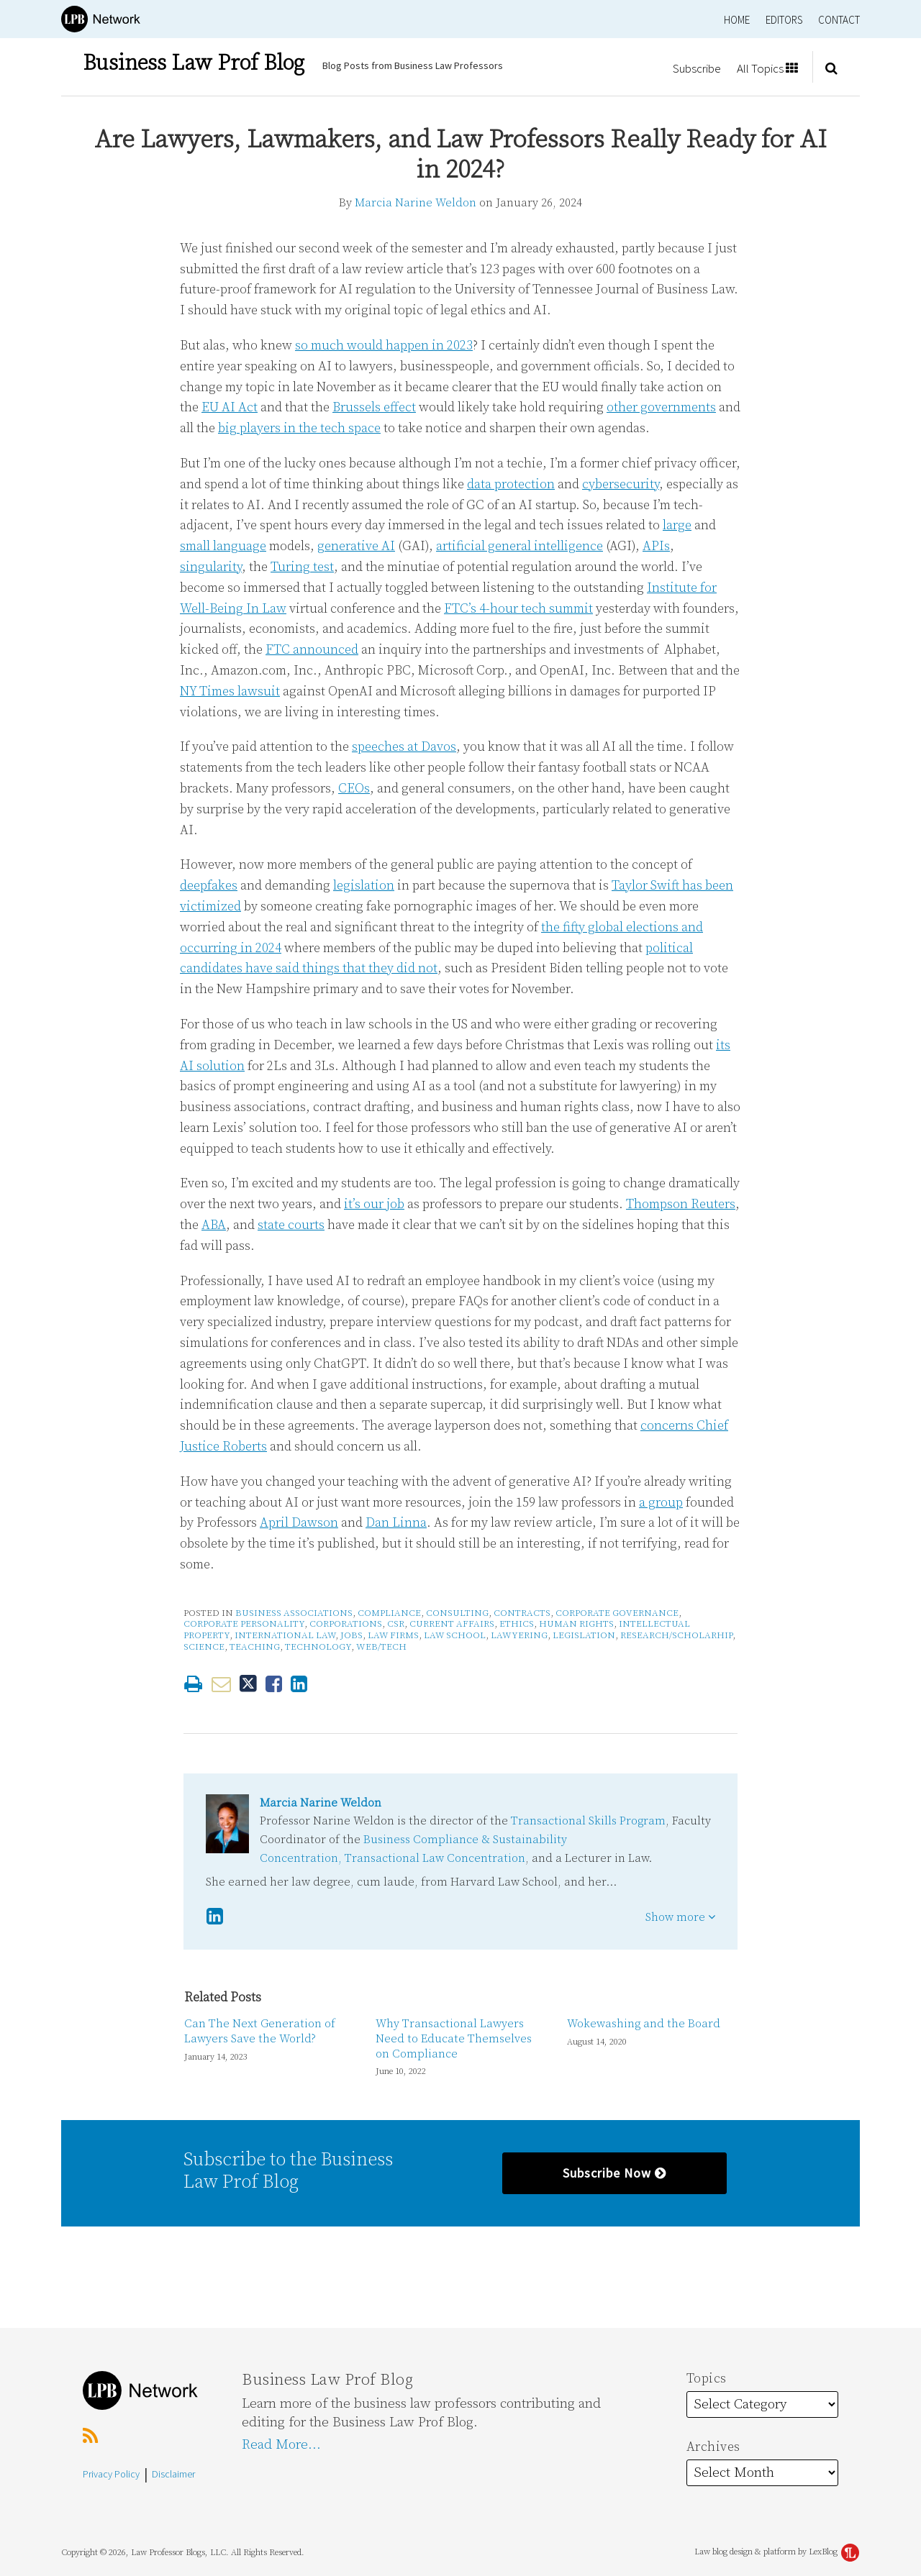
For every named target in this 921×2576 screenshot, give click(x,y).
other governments (661, 407)
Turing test (302, 567)
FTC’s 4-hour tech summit (518, 608)
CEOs (354, 788)
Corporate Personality (243, 1624)
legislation (363, 885)
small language (223, 546)
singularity (211, 567)
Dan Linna (396, 1523)
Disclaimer (173, 2473)
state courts (291, 1225)
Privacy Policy (111, 2473)
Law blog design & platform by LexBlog (776, 2552)
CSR (395, 1624)
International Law (285, 1635)
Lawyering (519, 1635)
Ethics (516, 1624)
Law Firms (393, 1635)
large (677, 525)
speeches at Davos (404, 747)
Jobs (351, 1635)
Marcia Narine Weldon (415, 203)
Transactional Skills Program (588, 1821)
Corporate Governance (617, 1613)
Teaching (255, 1647)
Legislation (584, 1635)
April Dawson (299, 1523)
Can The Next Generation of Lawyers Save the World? (259, 2031)
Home (737, 20)
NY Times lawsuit (230, 691)
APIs (656, 546)
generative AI (356, 546)
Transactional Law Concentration (435, 1858)
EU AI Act (229, 407)
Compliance (389, 1613)
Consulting (457, 1613)
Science (203, 1647)
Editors (784, 20)
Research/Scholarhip (676, 1635)
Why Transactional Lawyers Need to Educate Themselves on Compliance (454, 2039)
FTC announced (312, 649)
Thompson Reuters (680, 1204)
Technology (318, 1647)
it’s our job (374, 1204)
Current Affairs (451, 1624)
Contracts (522, 1613)
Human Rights (576, 1624)
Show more (680, 1917)
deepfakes (208, 885)
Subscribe (697, 68)
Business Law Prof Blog (193, 63)
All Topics (767, 68)
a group (661, 1502)
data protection (511, 484)
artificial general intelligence (519, 546)
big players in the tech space (299, 428)
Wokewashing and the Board (643, 2024)
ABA (213, 1225)
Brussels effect (374, 407)
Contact (839, 20)
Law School (455, 1635)
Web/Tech (381, 1647)
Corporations (345, 1624)
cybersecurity (620, 484)
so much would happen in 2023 (384, 345)
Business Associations (294, 1613)
